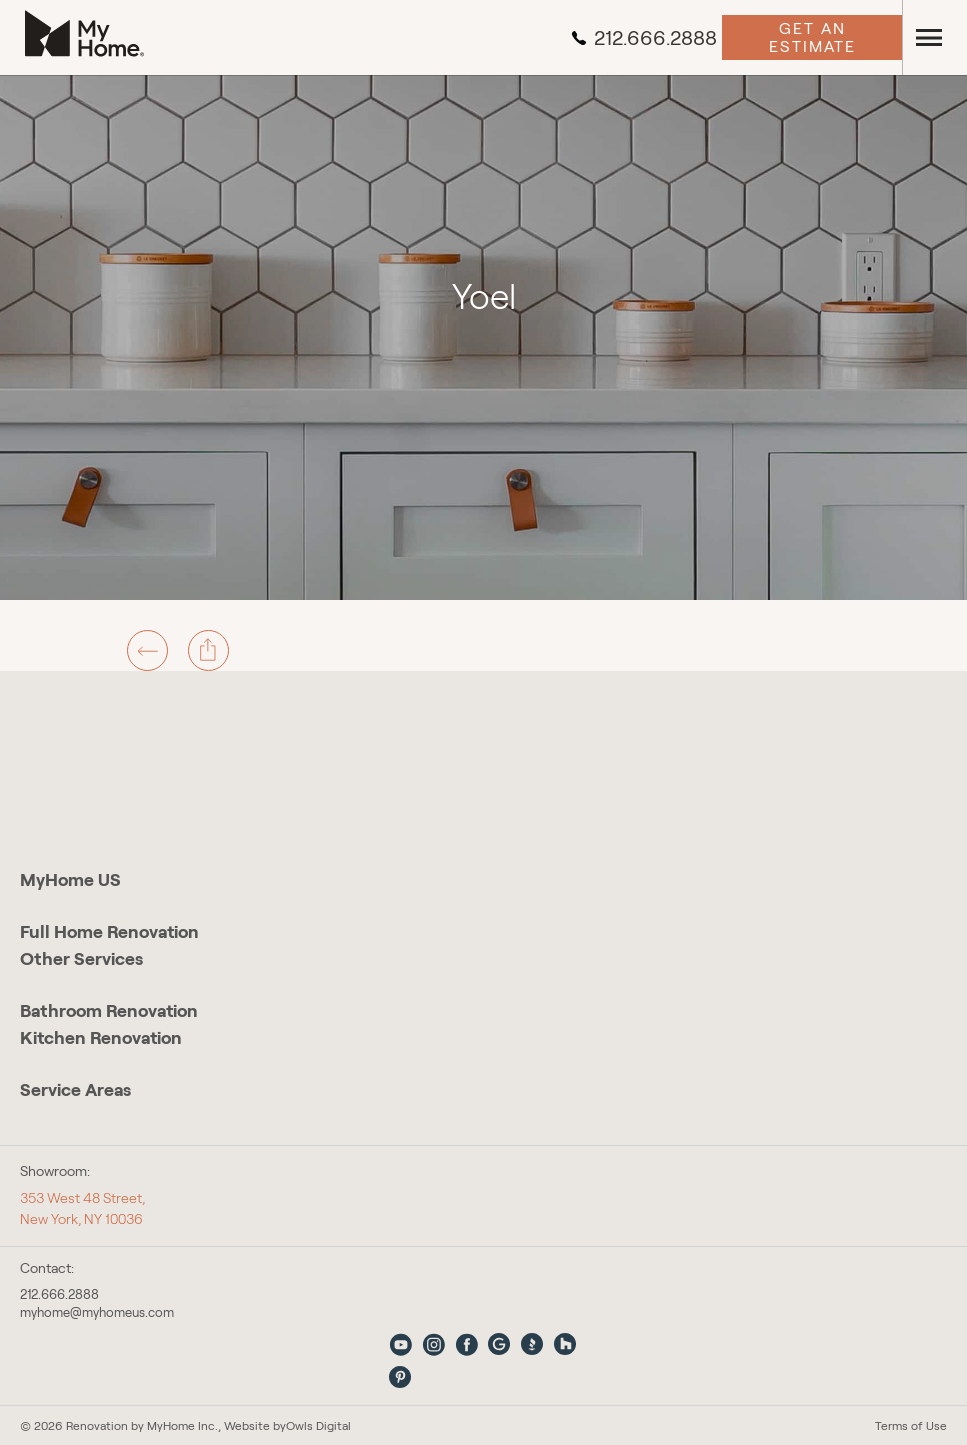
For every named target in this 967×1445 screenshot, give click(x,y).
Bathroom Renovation (109, 1011)
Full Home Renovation (109, 932)
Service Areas (75, 1090)
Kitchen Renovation (101, 1038)
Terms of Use (911, 1425)
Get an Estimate (812, 37)
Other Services (81, 959)
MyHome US (70, 880)
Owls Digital (318, 1425)
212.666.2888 (644, 38)
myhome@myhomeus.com (97, 1312)
